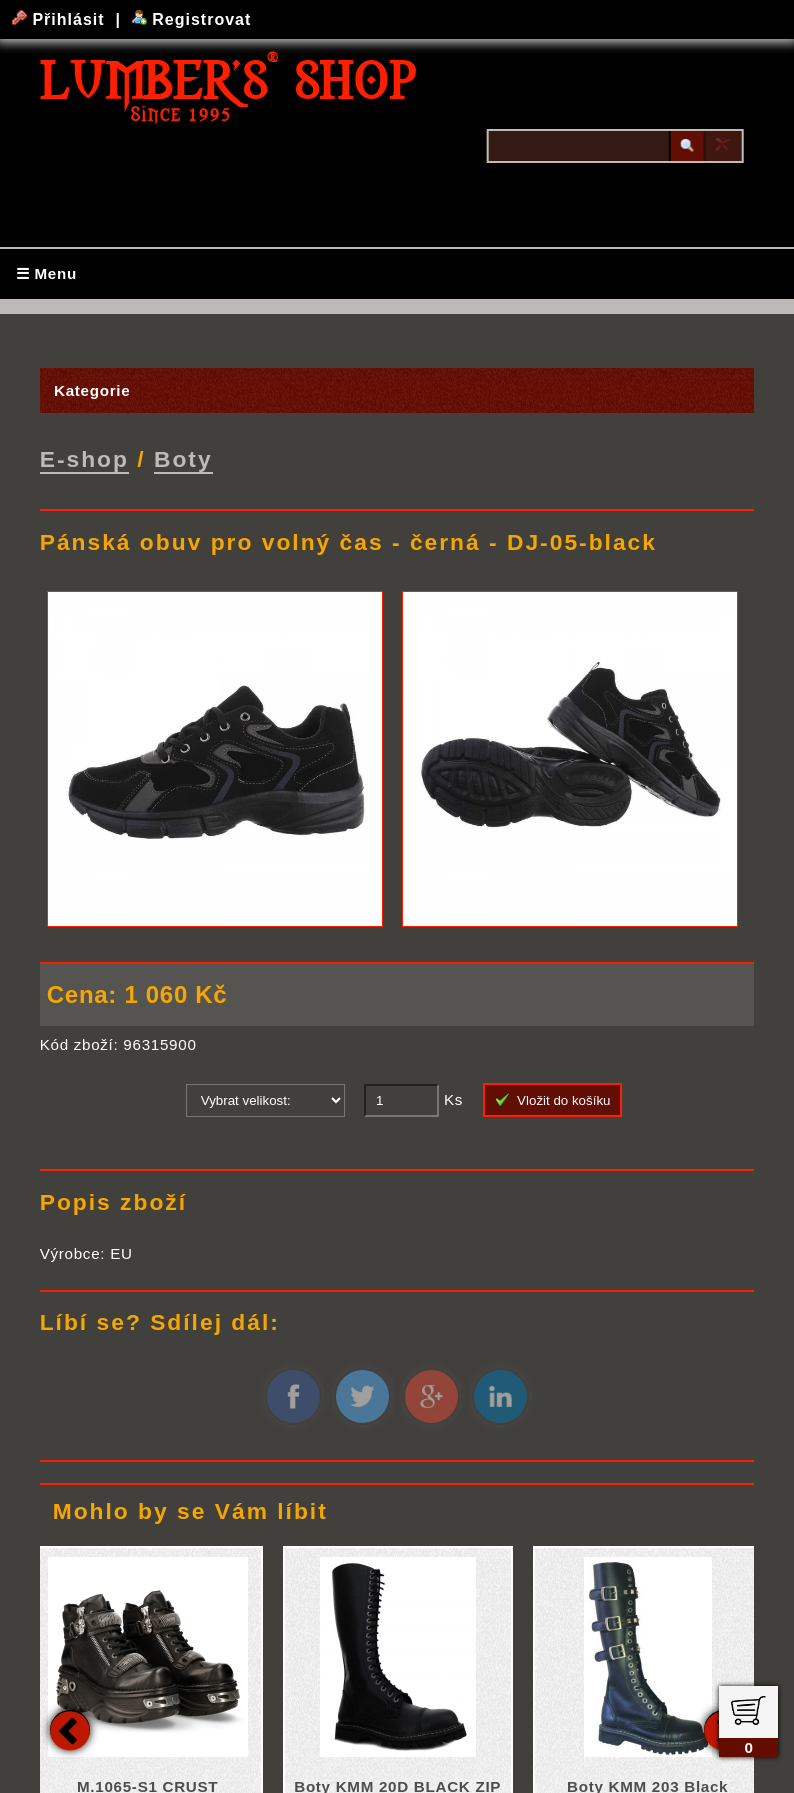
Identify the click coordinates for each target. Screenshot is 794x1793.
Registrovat (191, 19)
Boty (183, 458)
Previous (70, 1728)
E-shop (84, 458)
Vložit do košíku (553, 1099)
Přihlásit (61, 19)
